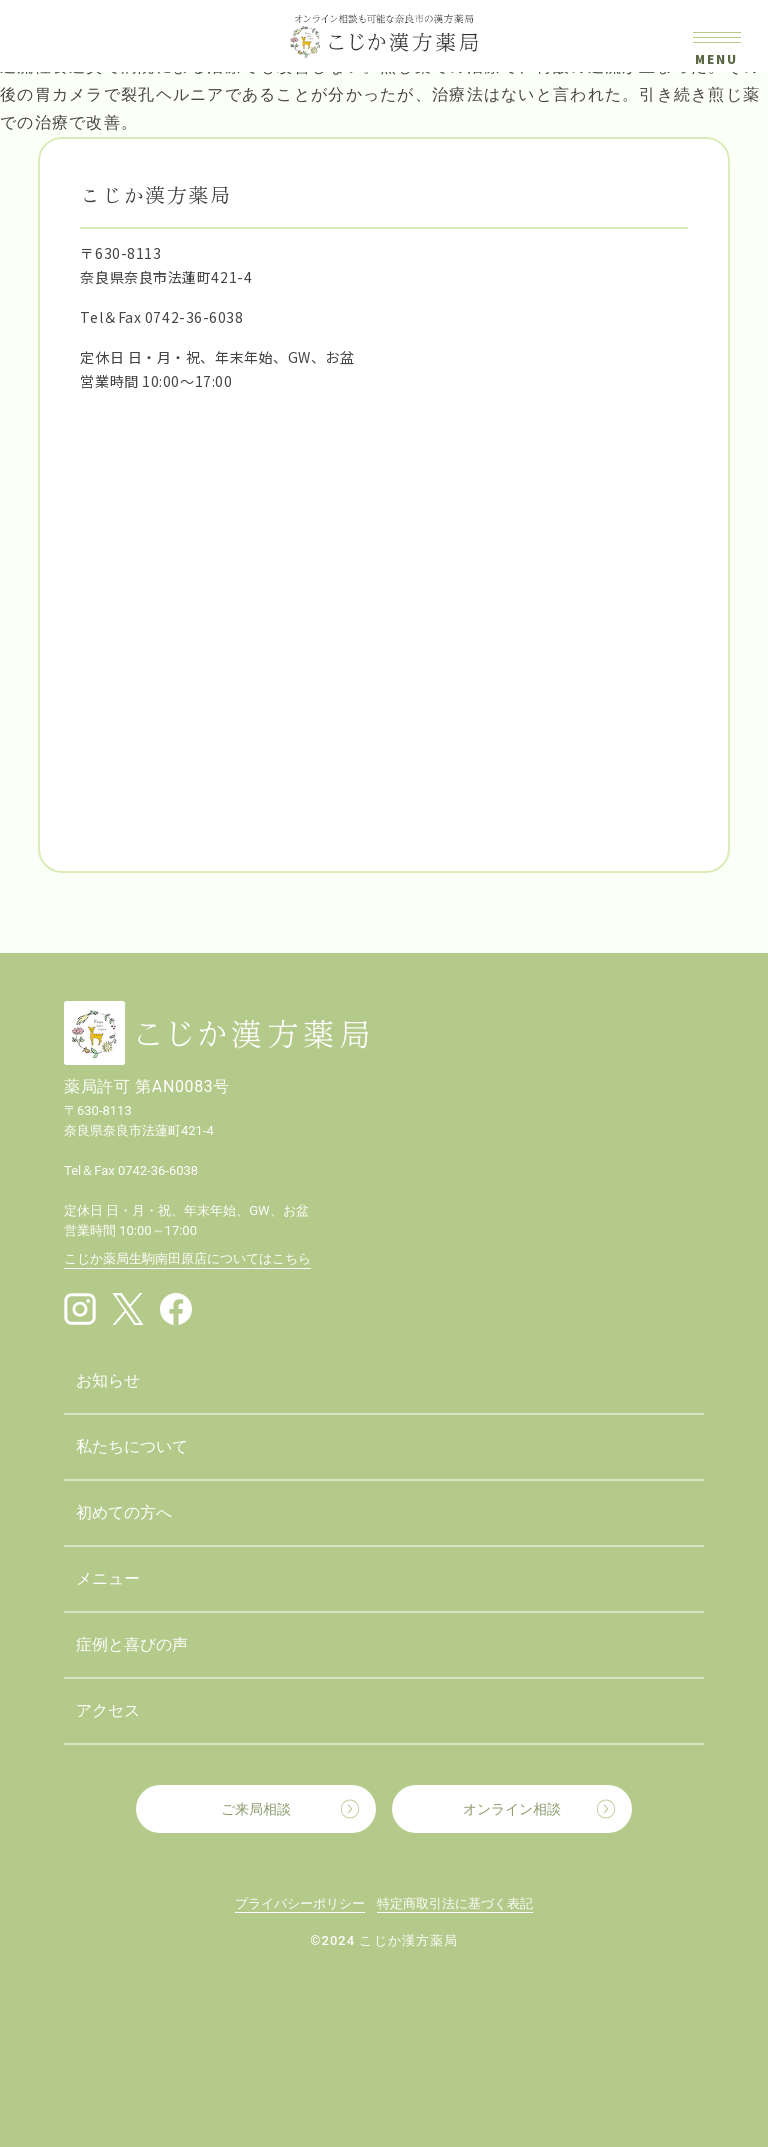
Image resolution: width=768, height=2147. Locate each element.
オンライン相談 (512, 1809)
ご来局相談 (256, 1809)
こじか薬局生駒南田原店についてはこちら (187, 1258)
